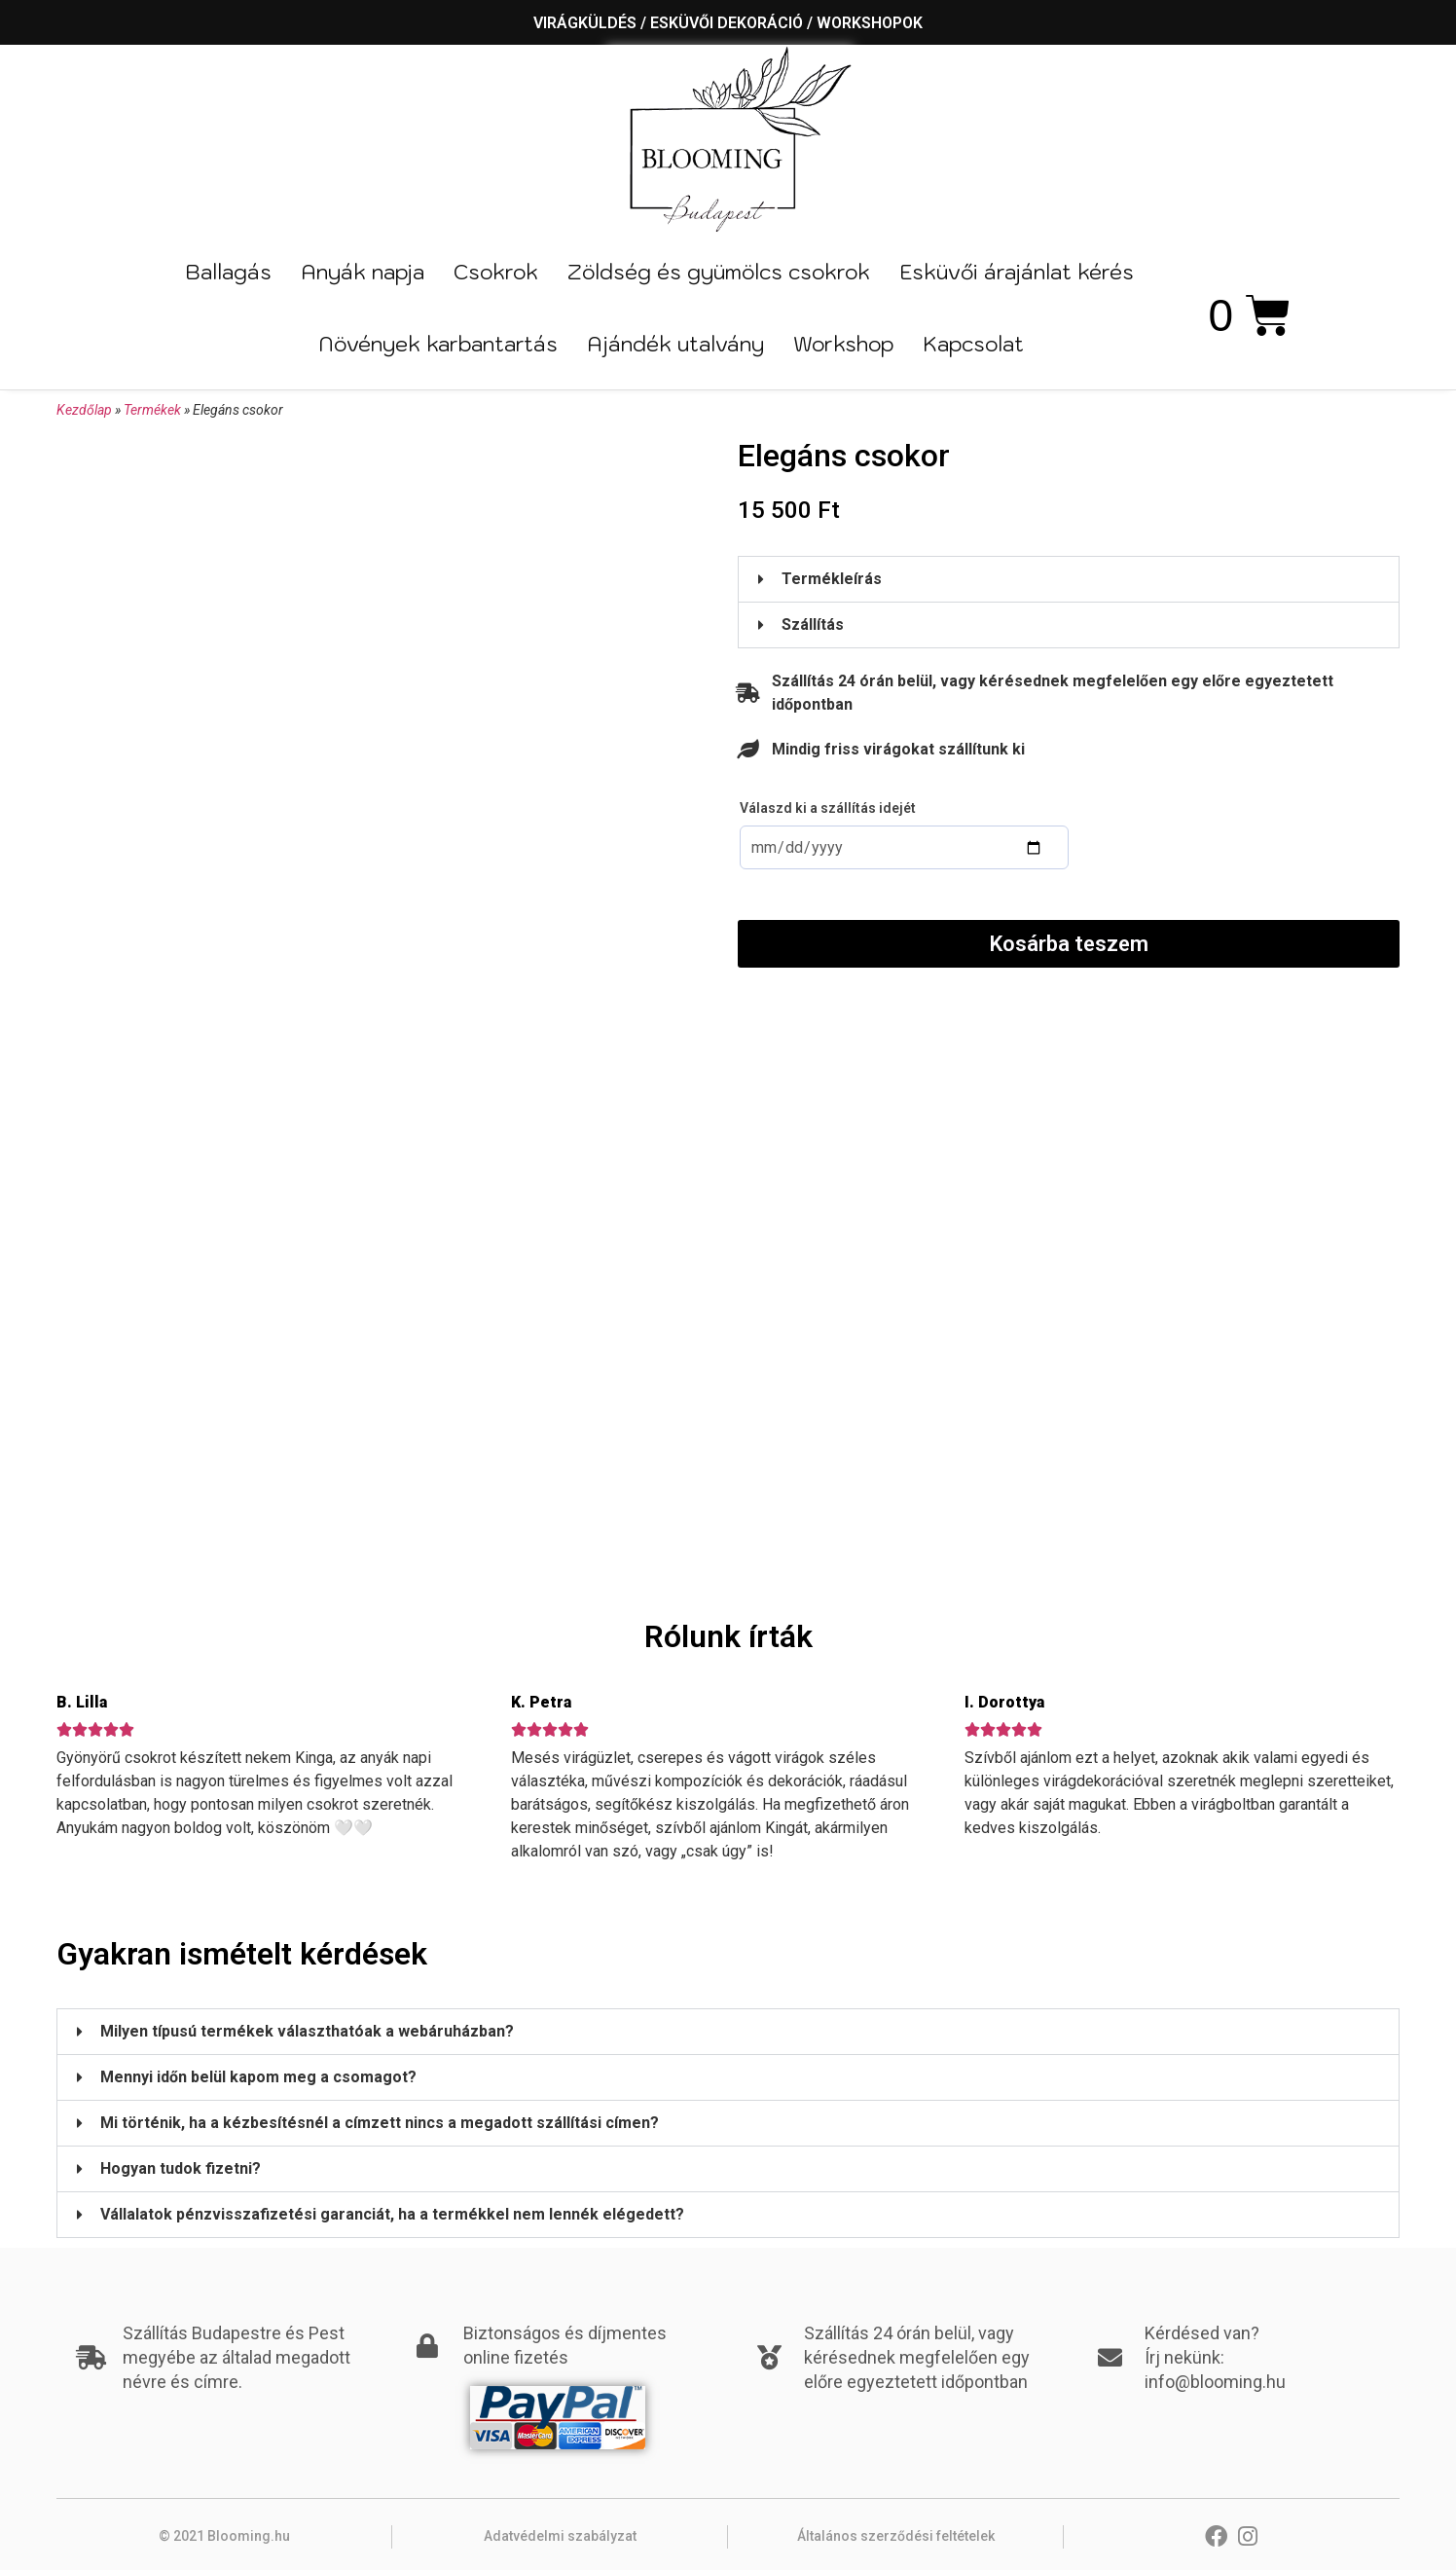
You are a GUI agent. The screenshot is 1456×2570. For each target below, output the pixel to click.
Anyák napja (362, 271)
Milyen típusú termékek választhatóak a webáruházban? (307, 2031)
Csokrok (496, 271)
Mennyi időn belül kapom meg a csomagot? (258, 2077)
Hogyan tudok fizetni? (180, 2168)
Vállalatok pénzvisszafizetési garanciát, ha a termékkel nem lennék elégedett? (392, 2214)
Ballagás (228, 271)
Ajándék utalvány (675, 343)
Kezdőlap (84, 410)
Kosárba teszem (1069, 944)
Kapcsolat (973, 343)
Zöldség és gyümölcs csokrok (718, 271)
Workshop (843, 343)
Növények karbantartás (438, 343)
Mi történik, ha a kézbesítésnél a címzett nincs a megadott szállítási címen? (379, 2122)
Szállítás (813, 624)
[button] (1069, 579)
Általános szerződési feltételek (896, 2536)
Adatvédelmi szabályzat (560, 2536)
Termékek (152, 410)
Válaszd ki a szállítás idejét (828, 808)
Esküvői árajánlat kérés (1016, 271)
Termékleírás (832, 578)
